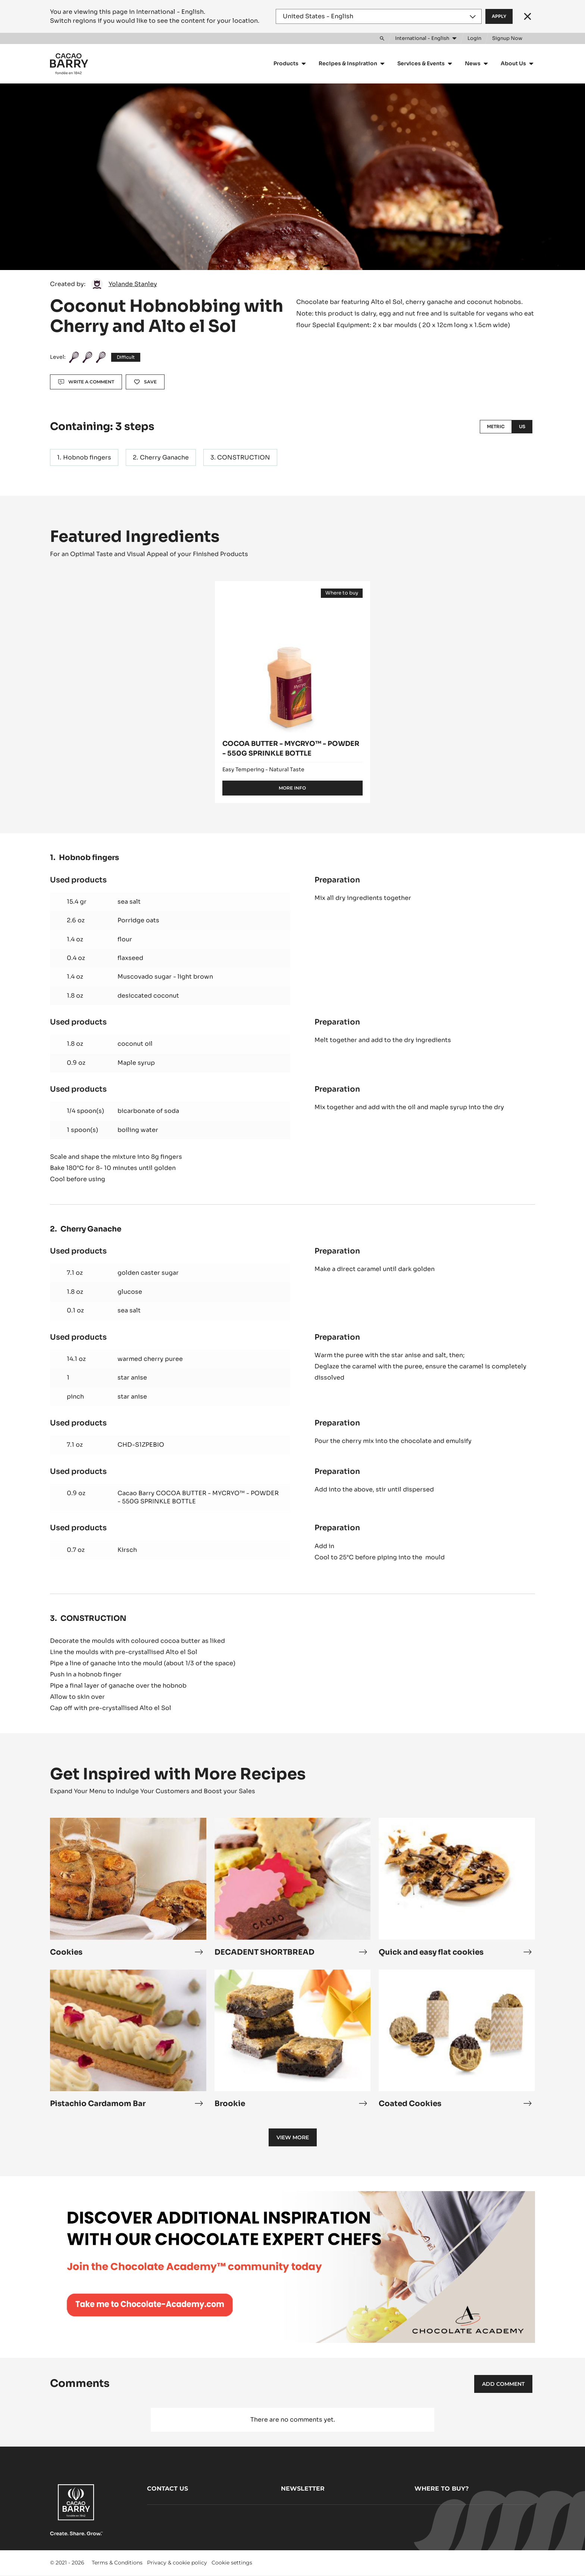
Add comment (503, 2384)
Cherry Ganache (164, 457)
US (522, 426)
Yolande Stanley (133, 284)
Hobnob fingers (87, 457)
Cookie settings (232, 2562)
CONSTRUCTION (243, 457)
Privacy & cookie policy (177, 2562)
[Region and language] (379, 16)
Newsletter (303, 2488)
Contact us (167, 2488)
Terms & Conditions (117, 2562)
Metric (496, 426)
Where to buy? (441, 2488)
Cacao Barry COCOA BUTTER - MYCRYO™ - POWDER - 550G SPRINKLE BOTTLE (198, 1497)
